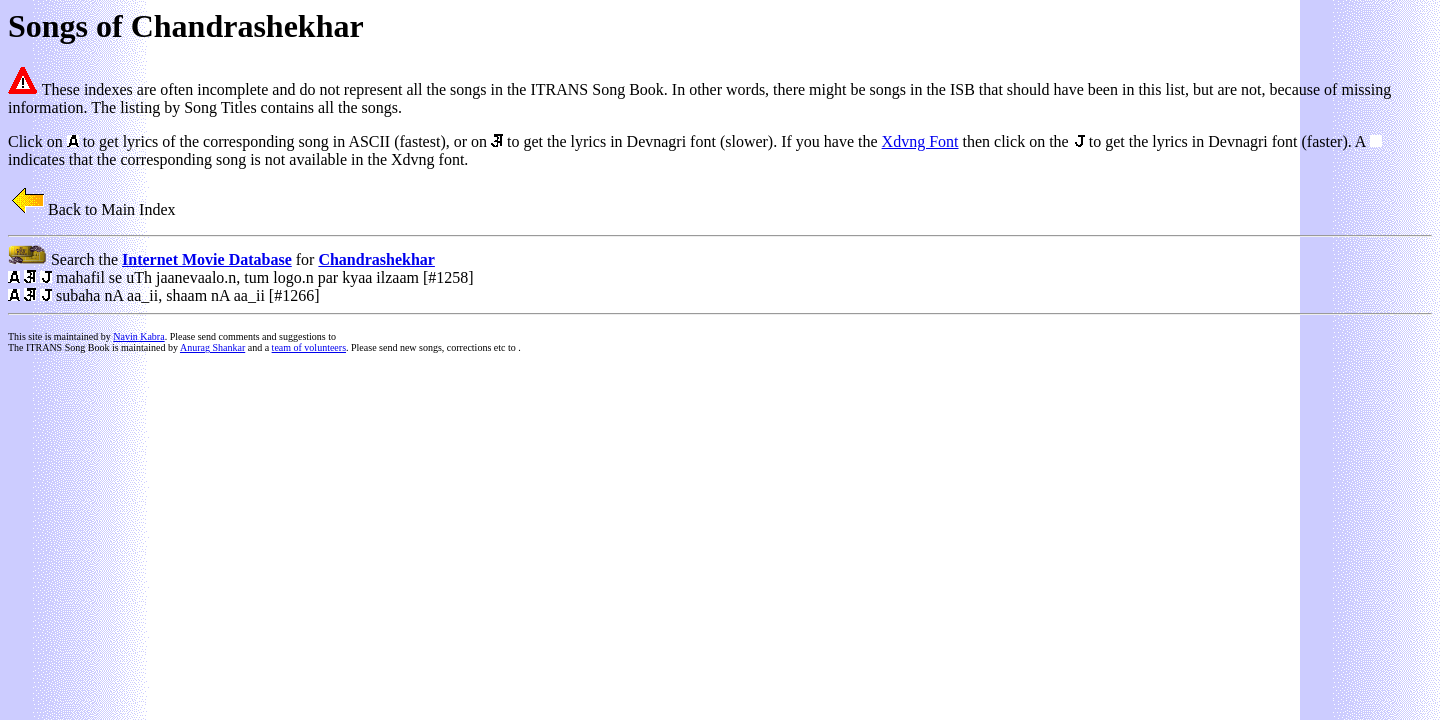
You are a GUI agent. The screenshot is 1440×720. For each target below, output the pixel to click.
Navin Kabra (138, 336)
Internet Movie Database (207, 259)
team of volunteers (309, 347)
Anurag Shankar (212, 347)
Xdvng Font (920, 141)
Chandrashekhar (376, 259)
